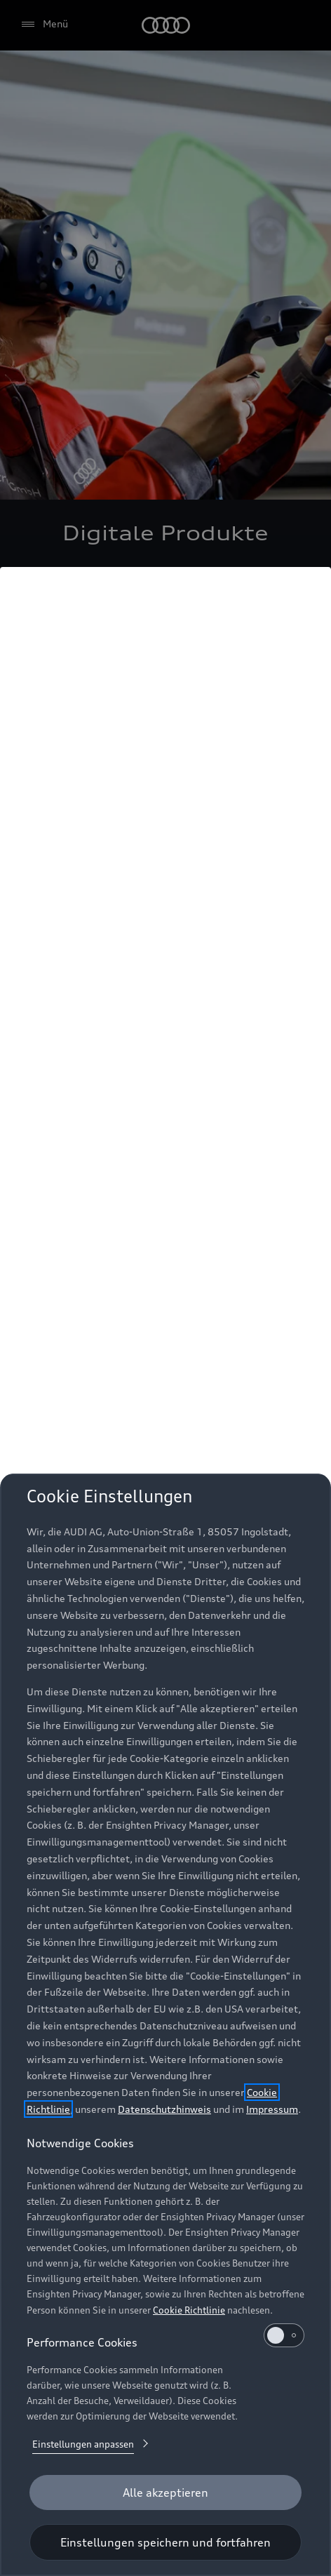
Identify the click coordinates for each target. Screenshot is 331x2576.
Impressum (272, 2109)
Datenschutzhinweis (164, 2109)
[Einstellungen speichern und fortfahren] (165, 2542)
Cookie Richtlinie (189, 2310)
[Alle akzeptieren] (165, 2492)
